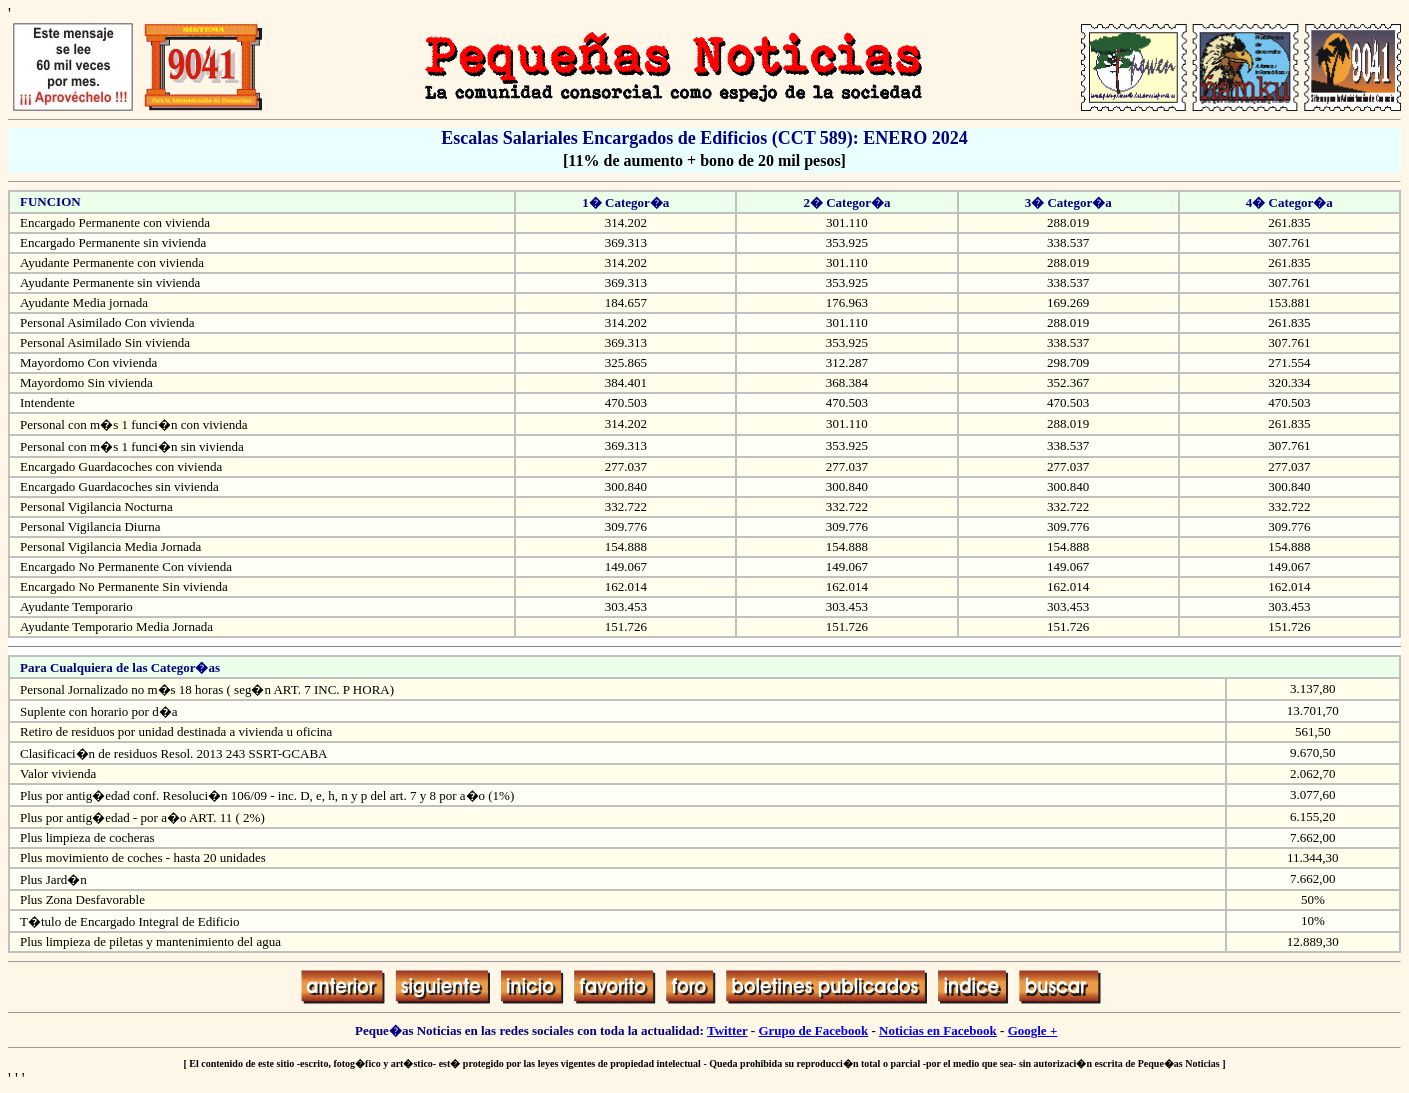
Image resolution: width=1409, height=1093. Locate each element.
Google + (1033, 1030)
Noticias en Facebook (938, 1030)
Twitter (727, 1030)
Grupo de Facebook (813, 1030)
